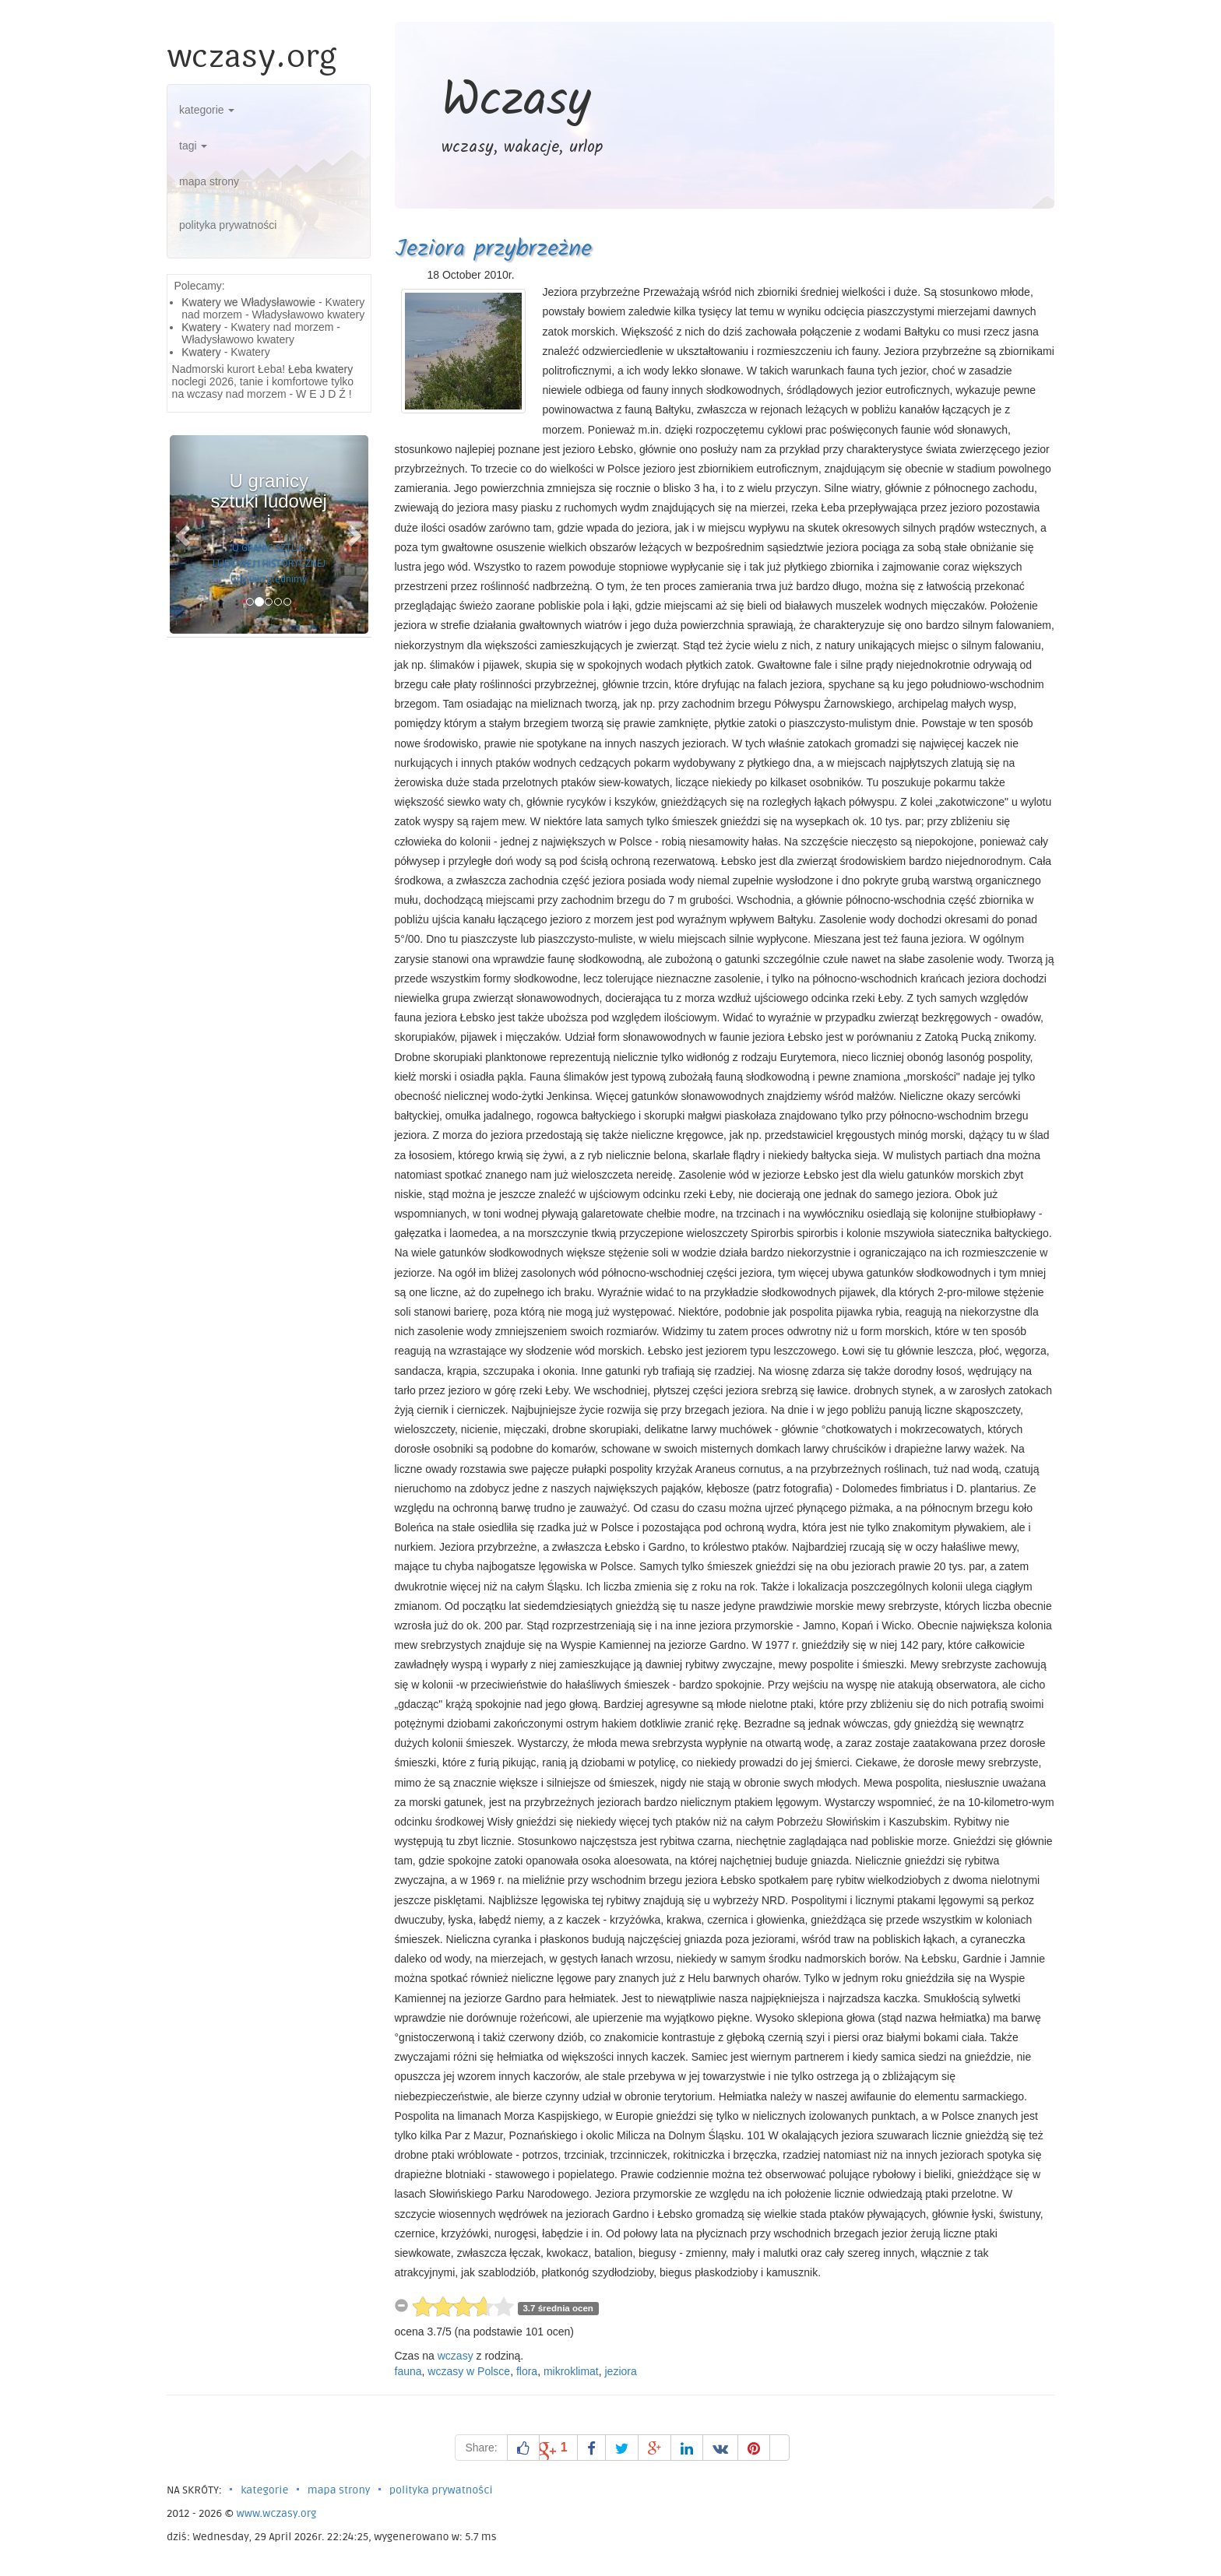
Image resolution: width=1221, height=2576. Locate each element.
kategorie (206, 110)
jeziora (621, 2371)
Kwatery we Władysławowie (248, 302)
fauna (408, 2371)
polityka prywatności (227, 225)
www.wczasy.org (277, 2513)
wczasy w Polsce (469, 2371)
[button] (184, 534)
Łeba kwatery (320, 369)
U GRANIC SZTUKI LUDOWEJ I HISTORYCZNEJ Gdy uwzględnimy (269, 564)
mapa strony (209, 181)
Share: (481, 2447)
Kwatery (201, 327)
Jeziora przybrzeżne (493, 249)
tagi (193, 145)
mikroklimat (571, 2371)
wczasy (455, 2355)
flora (526, 2371)
